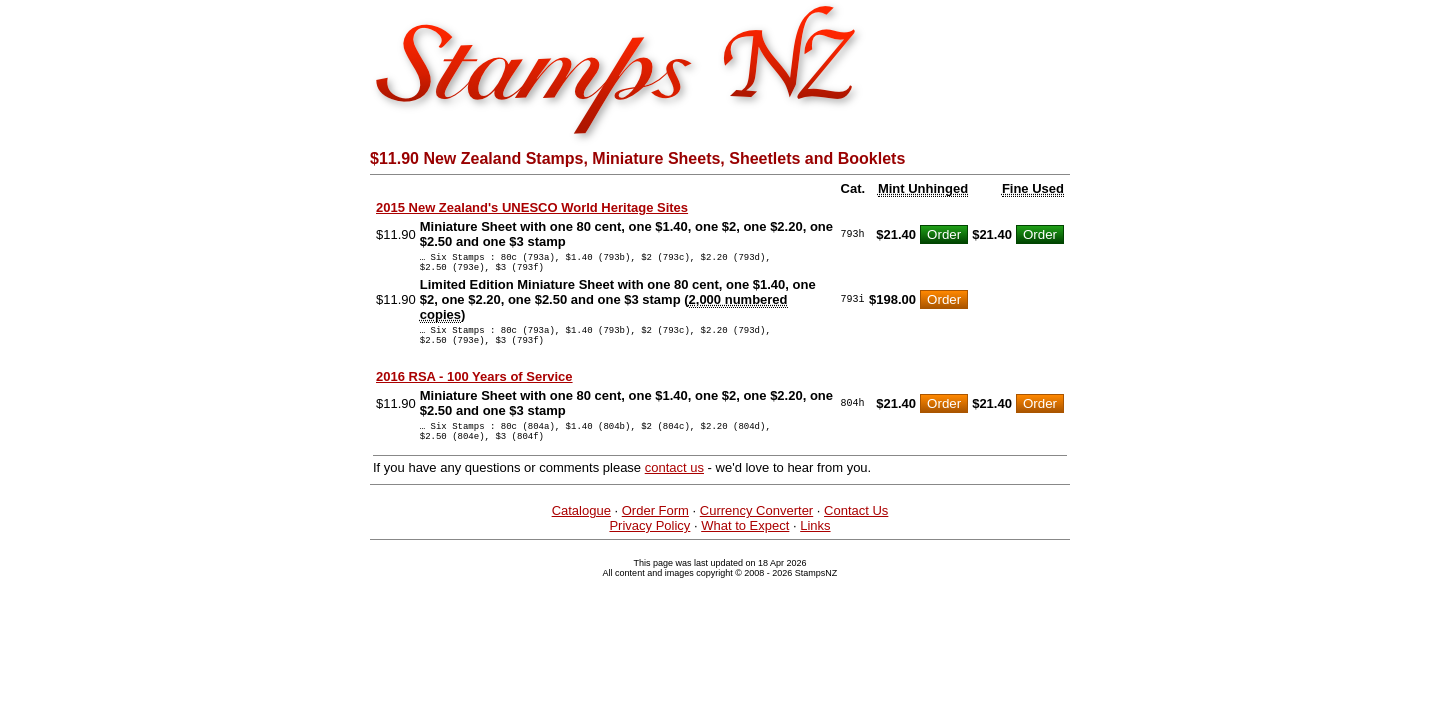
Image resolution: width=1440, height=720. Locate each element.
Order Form (655, 528)
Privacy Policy (649, 543)
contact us (674, 485)
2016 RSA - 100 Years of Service (474, 388)
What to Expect (745, 543)
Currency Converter (756, 528)
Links (815, 543)
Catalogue (581, 528)
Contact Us (856, 528)
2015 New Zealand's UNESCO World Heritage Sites (532, 207)
